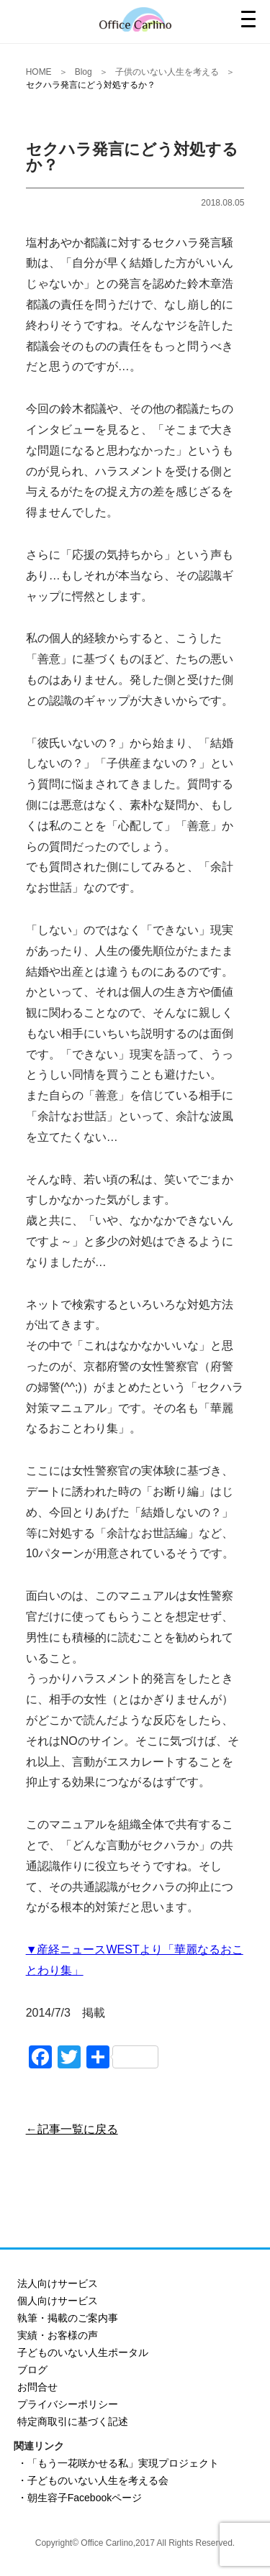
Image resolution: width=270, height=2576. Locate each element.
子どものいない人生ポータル (82, 2352)
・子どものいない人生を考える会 (92, 2480)
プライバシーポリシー (67, 2404)
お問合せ (37, 2387)
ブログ (32, 2370)
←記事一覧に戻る (72, 2129)
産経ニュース (71, 1949)
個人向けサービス (57, 2301)
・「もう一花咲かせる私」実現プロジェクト (118, 2463)
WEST (122, 1949)
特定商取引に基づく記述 (72, 2421)
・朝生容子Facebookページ (79, 2498)
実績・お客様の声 (57, 2335)
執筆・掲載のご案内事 (67, 2318)
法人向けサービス (57, 2283)
